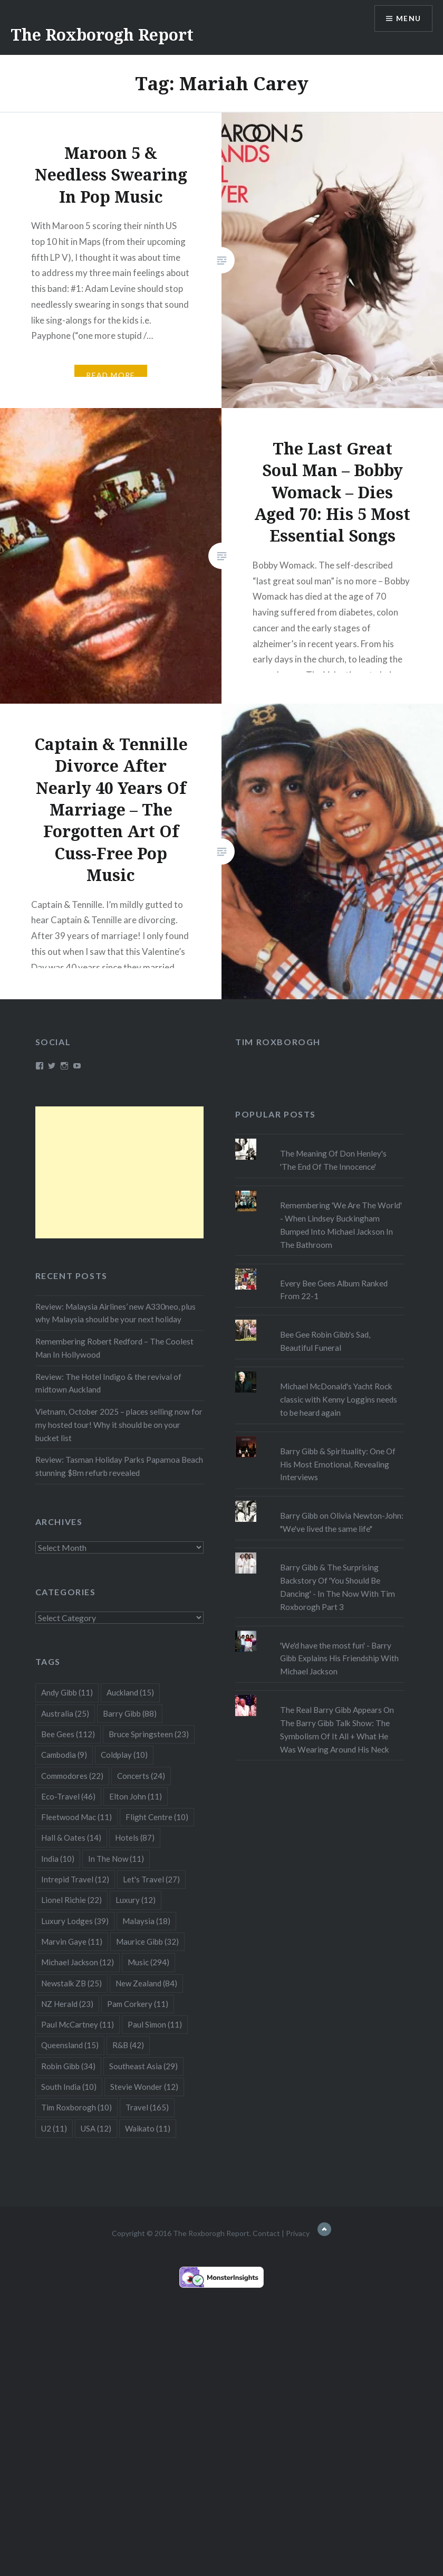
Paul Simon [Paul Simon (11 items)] (155, 2024)
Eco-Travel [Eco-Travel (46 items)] (68, 1796)
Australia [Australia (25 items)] (65, 1713)
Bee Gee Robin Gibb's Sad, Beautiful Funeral (325, 1341)
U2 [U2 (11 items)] (54, 2128)
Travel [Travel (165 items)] (147, 2107)
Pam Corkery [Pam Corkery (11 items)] (137, 2004)
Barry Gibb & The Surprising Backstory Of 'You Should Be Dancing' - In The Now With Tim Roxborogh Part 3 (337, 1586)
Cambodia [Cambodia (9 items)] (64, 1754)
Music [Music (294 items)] (148, 1962)
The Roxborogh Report (102, 34)
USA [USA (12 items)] (96, 2128)
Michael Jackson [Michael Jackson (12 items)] (77, 1962)
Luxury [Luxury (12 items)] (135, 1900)
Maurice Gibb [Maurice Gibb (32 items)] (147, 1941)
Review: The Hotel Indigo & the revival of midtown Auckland (108, 1383)
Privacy (298, 2233)
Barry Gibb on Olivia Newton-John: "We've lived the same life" (341, 1522)
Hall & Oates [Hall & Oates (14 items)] (71, 1837)
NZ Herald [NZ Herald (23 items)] (67, 2004)
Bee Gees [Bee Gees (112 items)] (68, 1734)
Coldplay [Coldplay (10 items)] (124, 1754)
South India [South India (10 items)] (69, 2086)
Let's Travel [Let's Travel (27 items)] (151, 1879)
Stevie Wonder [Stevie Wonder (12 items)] (144, 2086)
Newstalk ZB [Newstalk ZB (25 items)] (71, 1983)
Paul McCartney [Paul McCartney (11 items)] (77, 2024)
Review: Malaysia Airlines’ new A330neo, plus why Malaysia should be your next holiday (115, 1313)
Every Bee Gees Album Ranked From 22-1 (334, 1289)
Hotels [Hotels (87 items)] (135, 1837)
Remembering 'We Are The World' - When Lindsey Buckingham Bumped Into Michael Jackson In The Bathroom (341, 1224)
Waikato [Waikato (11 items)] (147, 2128)
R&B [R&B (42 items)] (128, 2045)
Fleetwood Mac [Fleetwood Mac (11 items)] (76, 1817)
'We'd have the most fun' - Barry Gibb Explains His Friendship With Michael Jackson (339, 1659)
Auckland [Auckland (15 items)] (130, 1692)
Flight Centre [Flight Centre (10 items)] (157, 1817)
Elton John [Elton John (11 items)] (135, 1796)
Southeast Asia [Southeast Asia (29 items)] (143, 2066)
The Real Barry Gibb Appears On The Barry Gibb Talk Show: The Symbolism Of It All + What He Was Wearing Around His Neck (337, 1729)
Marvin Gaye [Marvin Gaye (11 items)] (71, 1941)
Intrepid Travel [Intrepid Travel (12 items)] (75, 1879)
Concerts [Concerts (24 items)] (141, 1776)
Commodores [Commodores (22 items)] (72, 1776)
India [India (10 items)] (57, 1858)
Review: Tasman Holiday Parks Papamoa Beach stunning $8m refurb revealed (119, 1466)
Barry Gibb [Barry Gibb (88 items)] (130, 1713)
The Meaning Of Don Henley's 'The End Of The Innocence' (333, 1160)
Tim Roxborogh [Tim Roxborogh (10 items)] (76, 2107)
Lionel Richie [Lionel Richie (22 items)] (71, 1900)
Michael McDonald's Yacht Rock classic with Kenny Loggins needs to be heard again (338, 1399)
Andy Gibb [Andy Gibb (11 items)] (67, 1692)
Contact (266, 2233)
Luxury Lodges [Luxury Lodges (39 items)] (75, 1921)
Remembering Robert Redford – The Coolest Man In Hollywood (114, 1348)
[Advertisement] (119, 1172)
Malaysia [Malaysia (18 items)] (146, 1921)
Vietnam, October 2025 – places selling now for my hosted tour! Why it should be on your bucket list (119, 1425)
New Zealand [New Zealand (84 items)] (146, 1983)
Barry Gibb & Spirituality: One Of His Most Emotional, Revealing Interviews (338, 1464)
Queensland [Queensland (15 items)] (70, 2045)
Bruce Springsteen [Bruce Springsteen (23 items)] (149, 1734)
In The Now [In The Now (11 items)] (116, 1858)
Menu (408, 18)
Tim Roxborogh (278, 1042)
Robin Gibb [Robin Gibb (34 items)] (68, 2066)
